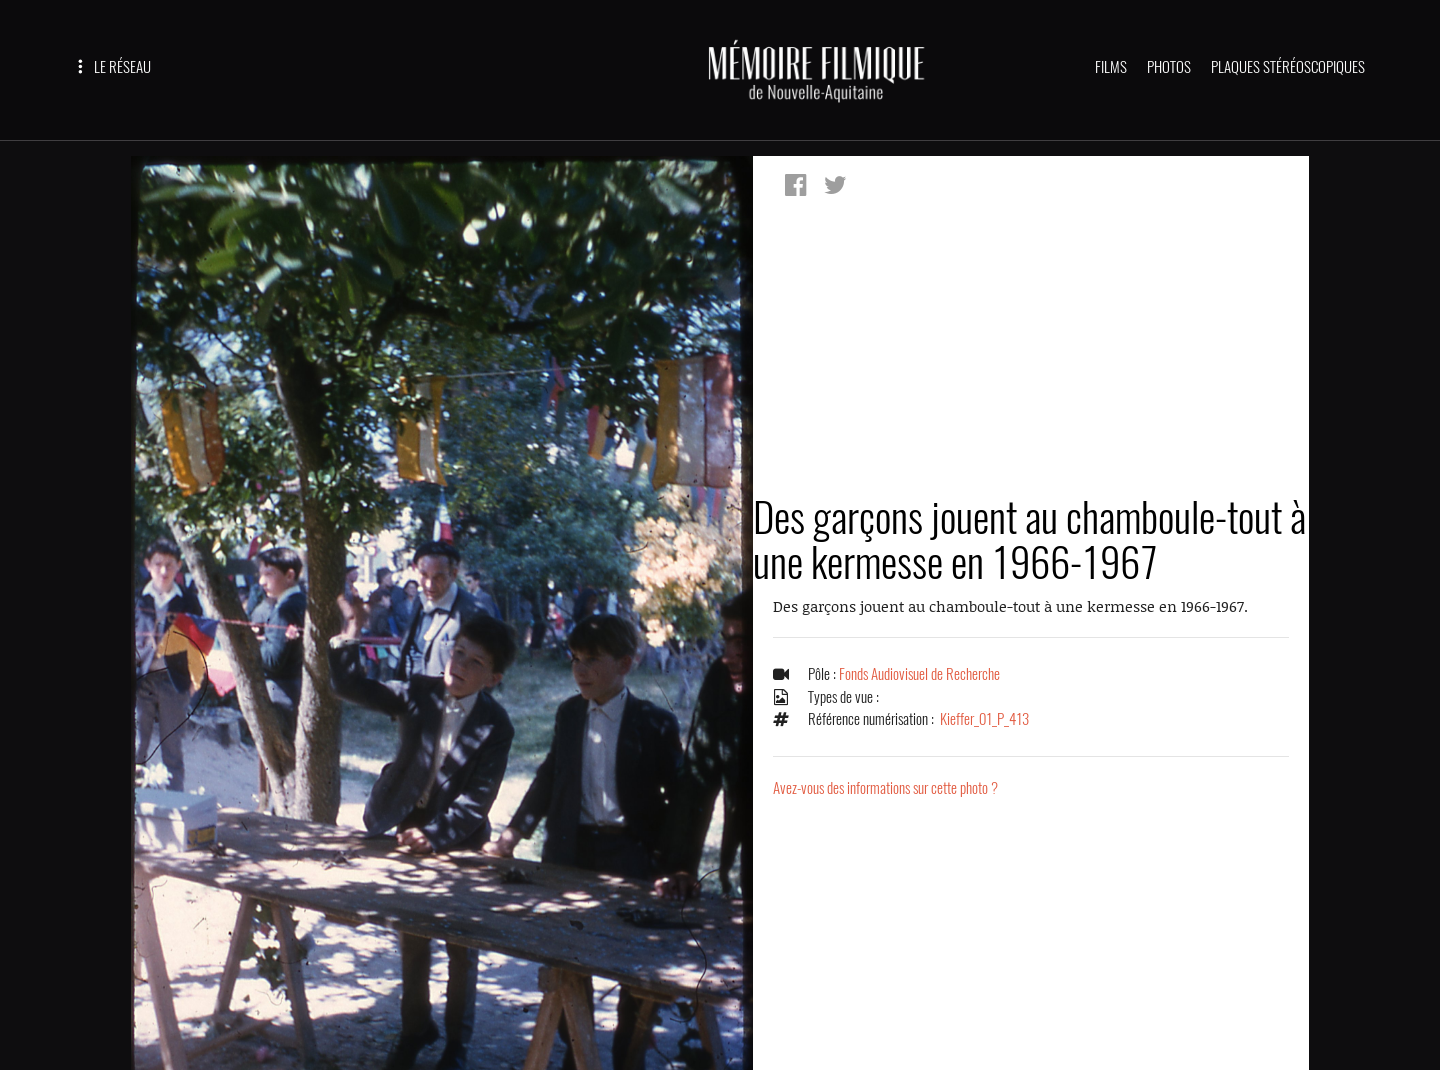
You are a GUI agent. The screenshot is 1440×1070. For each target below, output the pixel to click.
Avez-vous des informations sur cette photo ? (885, 788)
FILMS (1111, 67)
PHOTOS (1169, 67)
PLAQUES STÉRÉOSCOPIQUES (1288, 67)
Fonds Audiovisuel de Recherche (919, 674)
